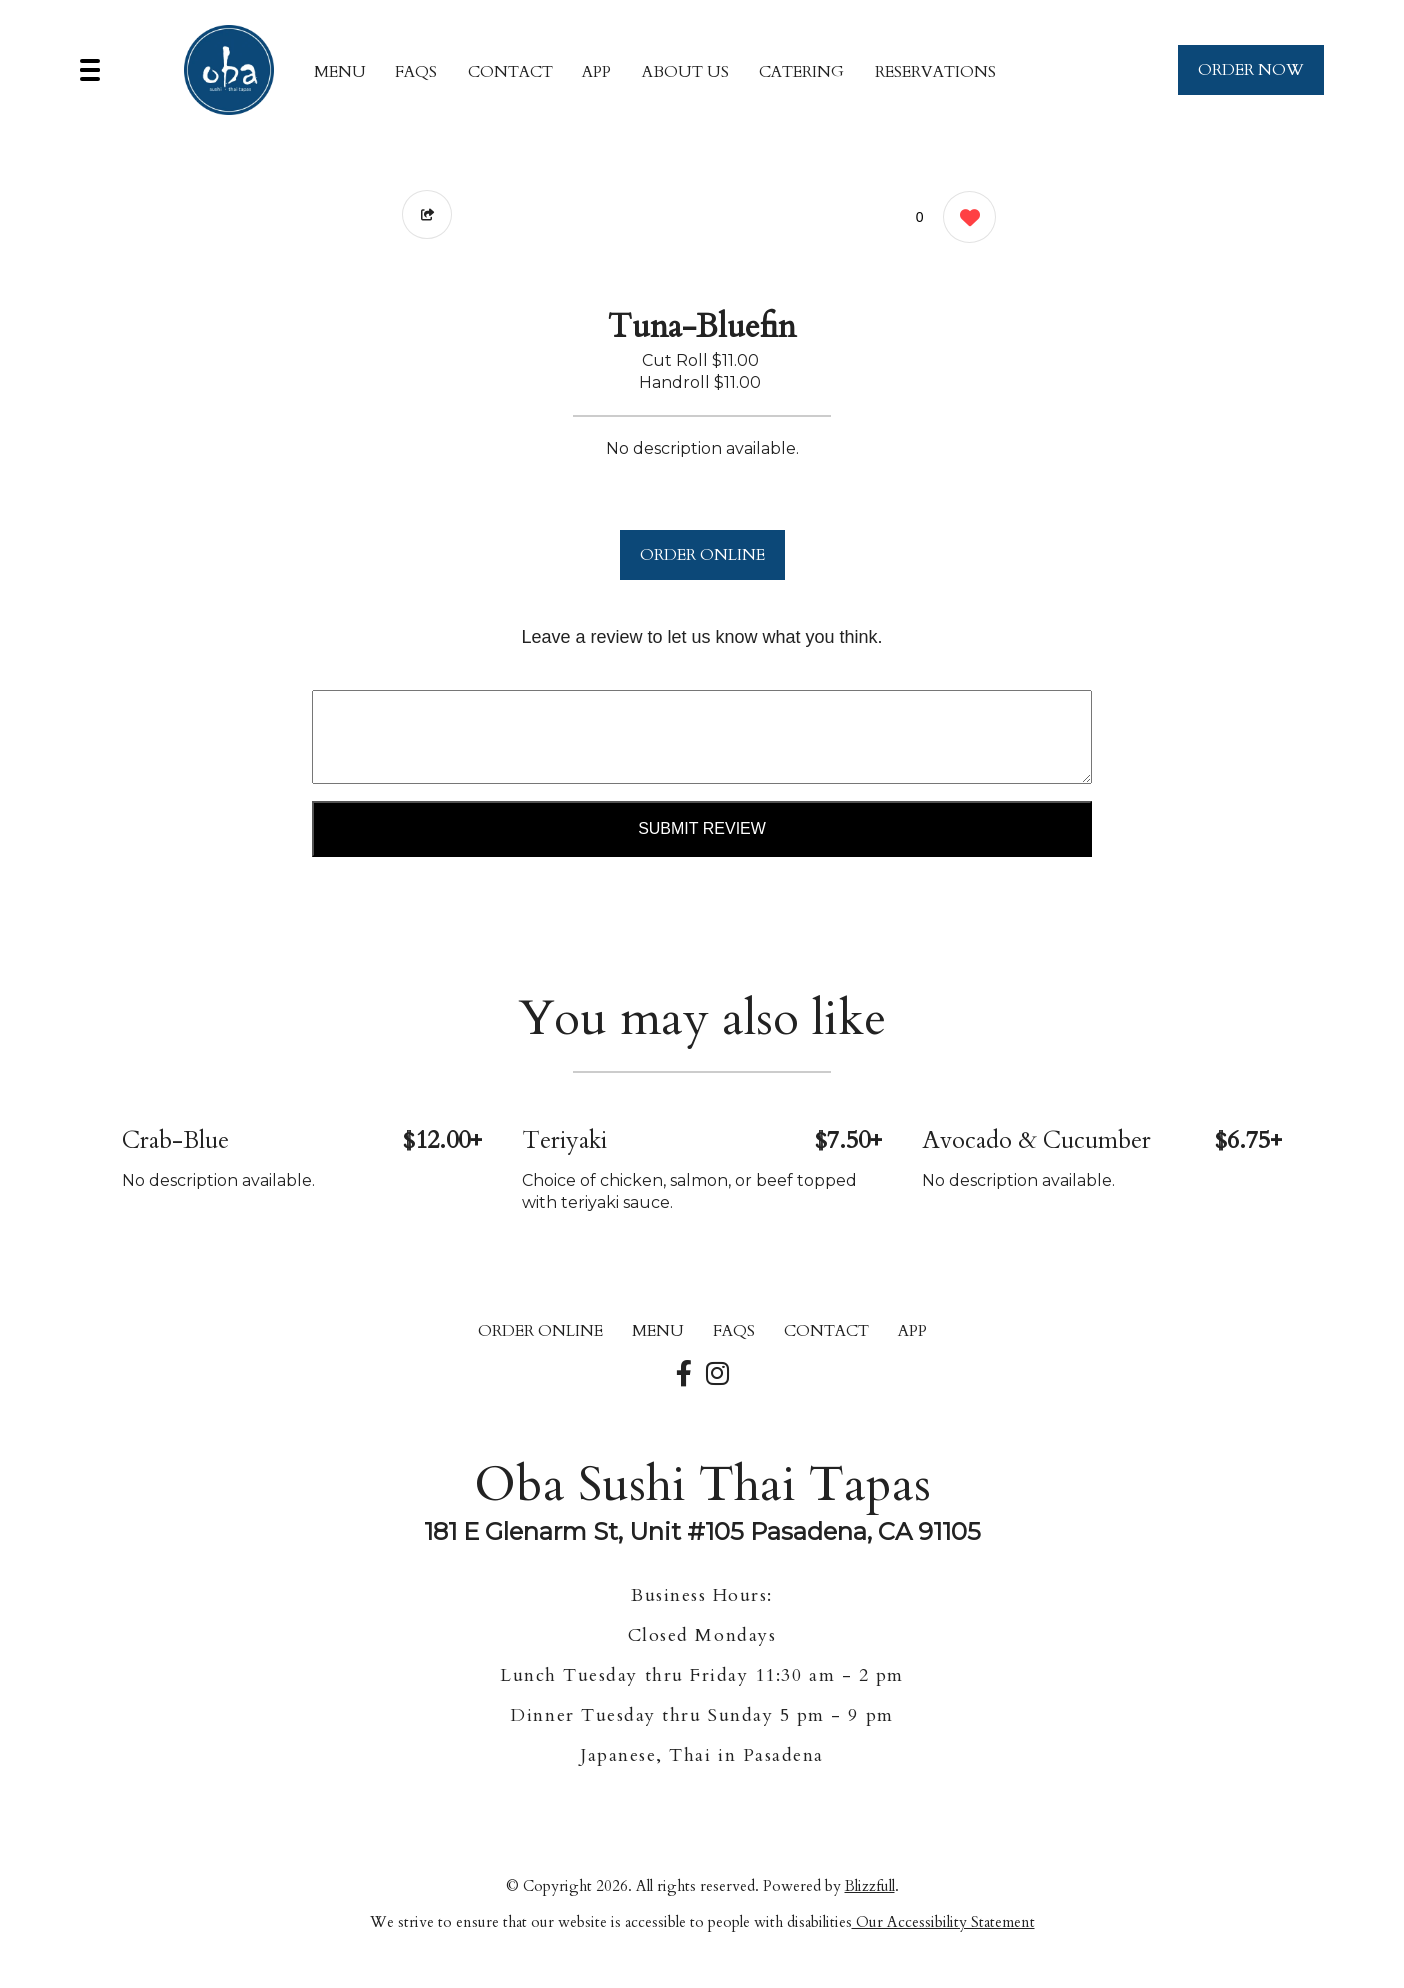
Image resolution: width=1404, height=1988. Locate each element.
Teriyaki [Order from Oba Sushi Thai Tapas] (564, 1140)
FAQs (416, 72)
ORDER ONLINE (702, 555)
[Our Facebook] (684, 1375)
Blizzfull (870, 1886)
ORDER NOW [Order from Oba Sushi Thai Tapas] (1251, 70)
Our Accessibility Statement (943, 1922)
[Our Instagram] (717, 1375)
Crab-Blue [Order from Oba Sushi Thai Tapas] (175, 1140)
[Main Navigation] (90, 70)
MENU (340, 72)
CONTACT (510, 72)
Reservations (935, 72)
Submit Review (702, 828)
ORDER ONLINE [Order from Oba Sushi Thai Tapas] (540, 1331)
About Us (685, 72)
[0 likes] (964, 219)
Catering (801, 72)
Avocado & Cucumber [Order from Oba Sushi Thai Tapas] (1036, 1140)
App (596, 72)
